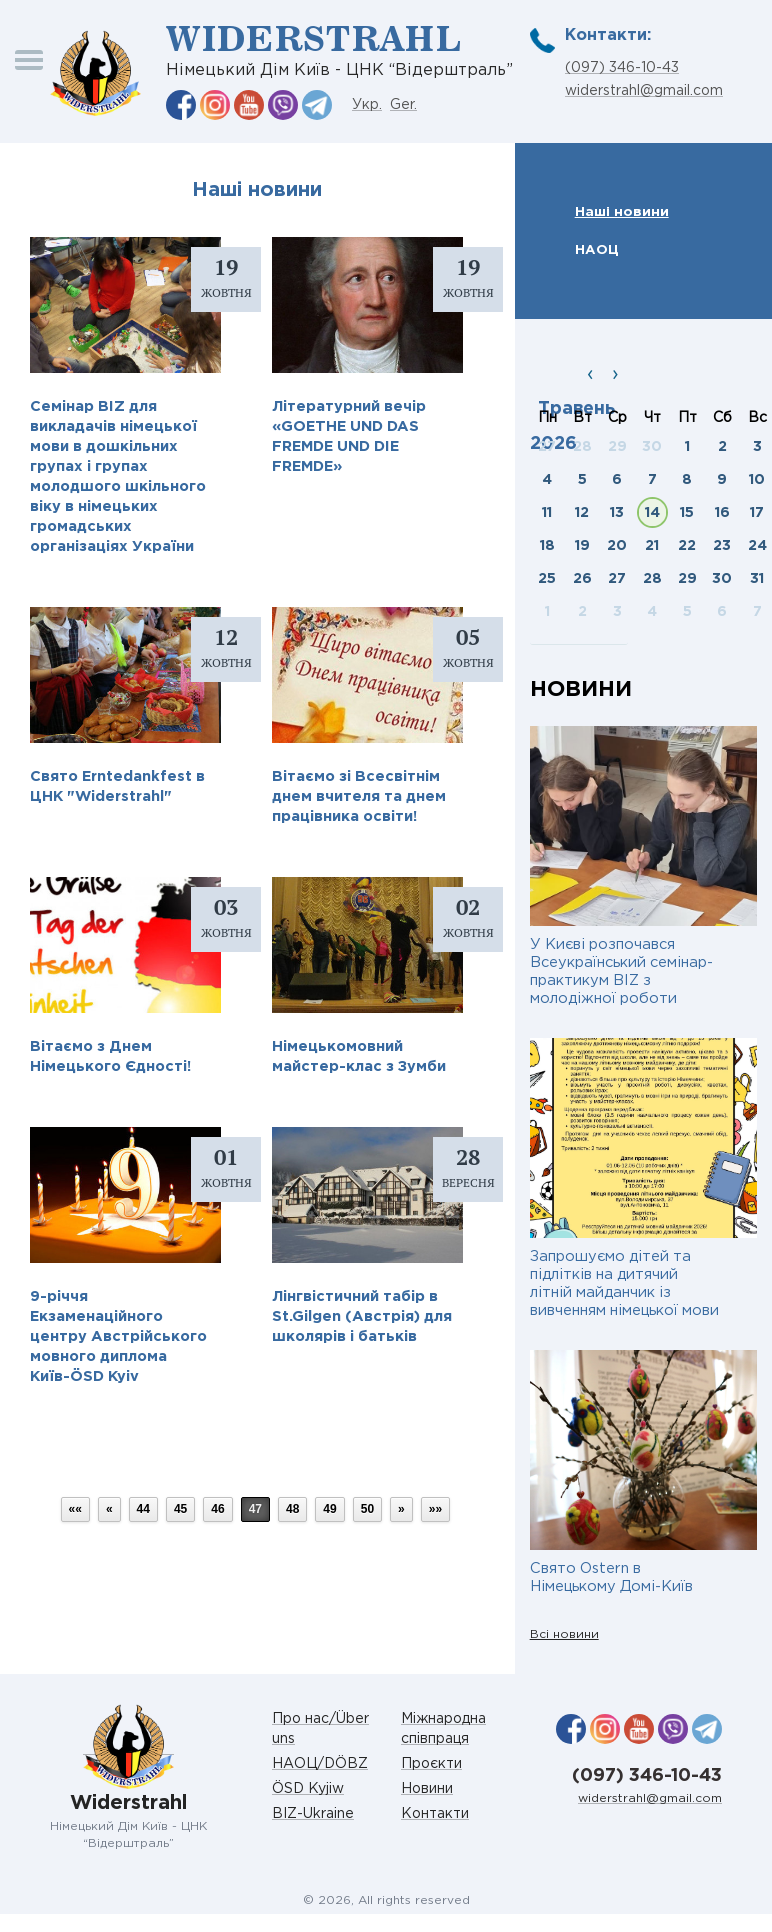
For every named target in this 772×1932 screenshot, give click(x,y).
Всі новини (564, 1634)
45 (180, 1509)
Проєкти (431, 1764)
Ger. (403, 105)
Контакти (435, 1814)
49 (329, 1509)
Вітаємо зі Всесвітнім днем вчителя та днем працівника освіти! (359, 796)
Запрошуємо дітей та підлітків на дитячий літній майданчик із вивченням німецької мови (624, 1283)
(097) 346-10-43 (622, 68)
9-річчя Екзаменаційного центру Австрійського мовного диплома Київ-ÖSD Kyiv (118, 1336)
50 (367, 1509)
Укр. (367, 105)
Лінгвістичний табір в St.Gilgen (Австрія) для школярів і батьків (362, 1316)
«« (75, 1509)
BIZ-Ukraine (313, 1814)
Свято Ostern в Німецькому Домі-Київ (611, 1577)
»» (435, 1509)
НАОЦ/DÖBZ (320, 1764)
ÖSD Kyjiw (308, 1789)
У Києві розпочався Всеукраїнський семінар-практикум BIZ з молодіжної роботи (621, 971)
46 (217, 1509)
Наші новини (622, 212)
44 (143, 1509)
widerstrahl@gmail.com (644, 91)
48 (292, 1509)
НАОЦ (597, 250)
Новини (427, 1789)
